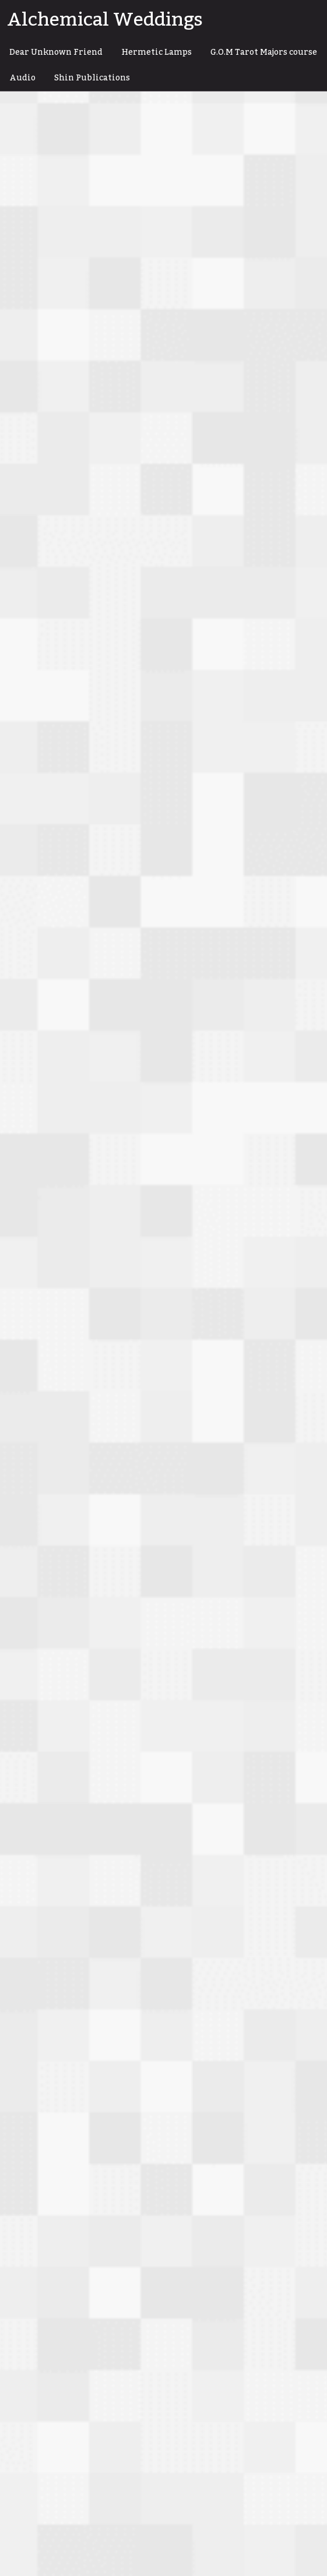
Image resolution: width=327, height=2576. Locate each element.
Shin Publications (92, 78)
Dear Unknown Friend (56, 52)
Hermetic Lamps (156, 52)
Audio (22, 78)
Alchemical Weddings (105, 19)
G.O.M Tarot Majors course (263, 52)
